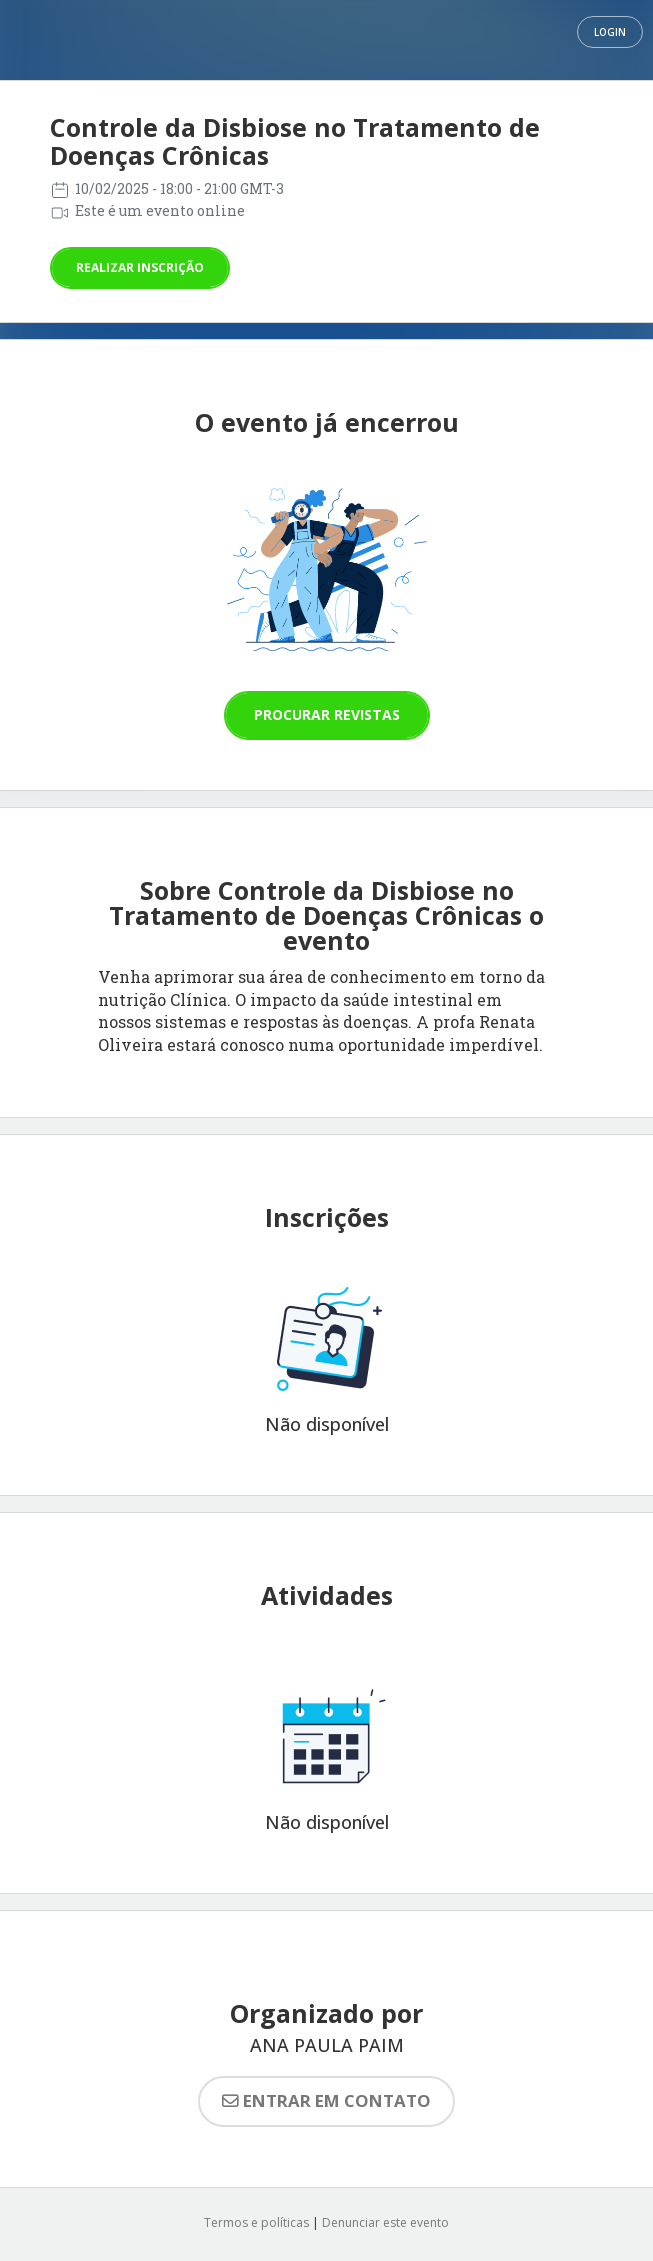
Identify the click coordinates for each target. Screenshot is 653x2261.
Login (610, 32)
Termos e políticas (256, 2222)
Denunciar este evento (385, 2222)
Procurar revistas (327, 714)
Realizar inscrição (140, 267)
